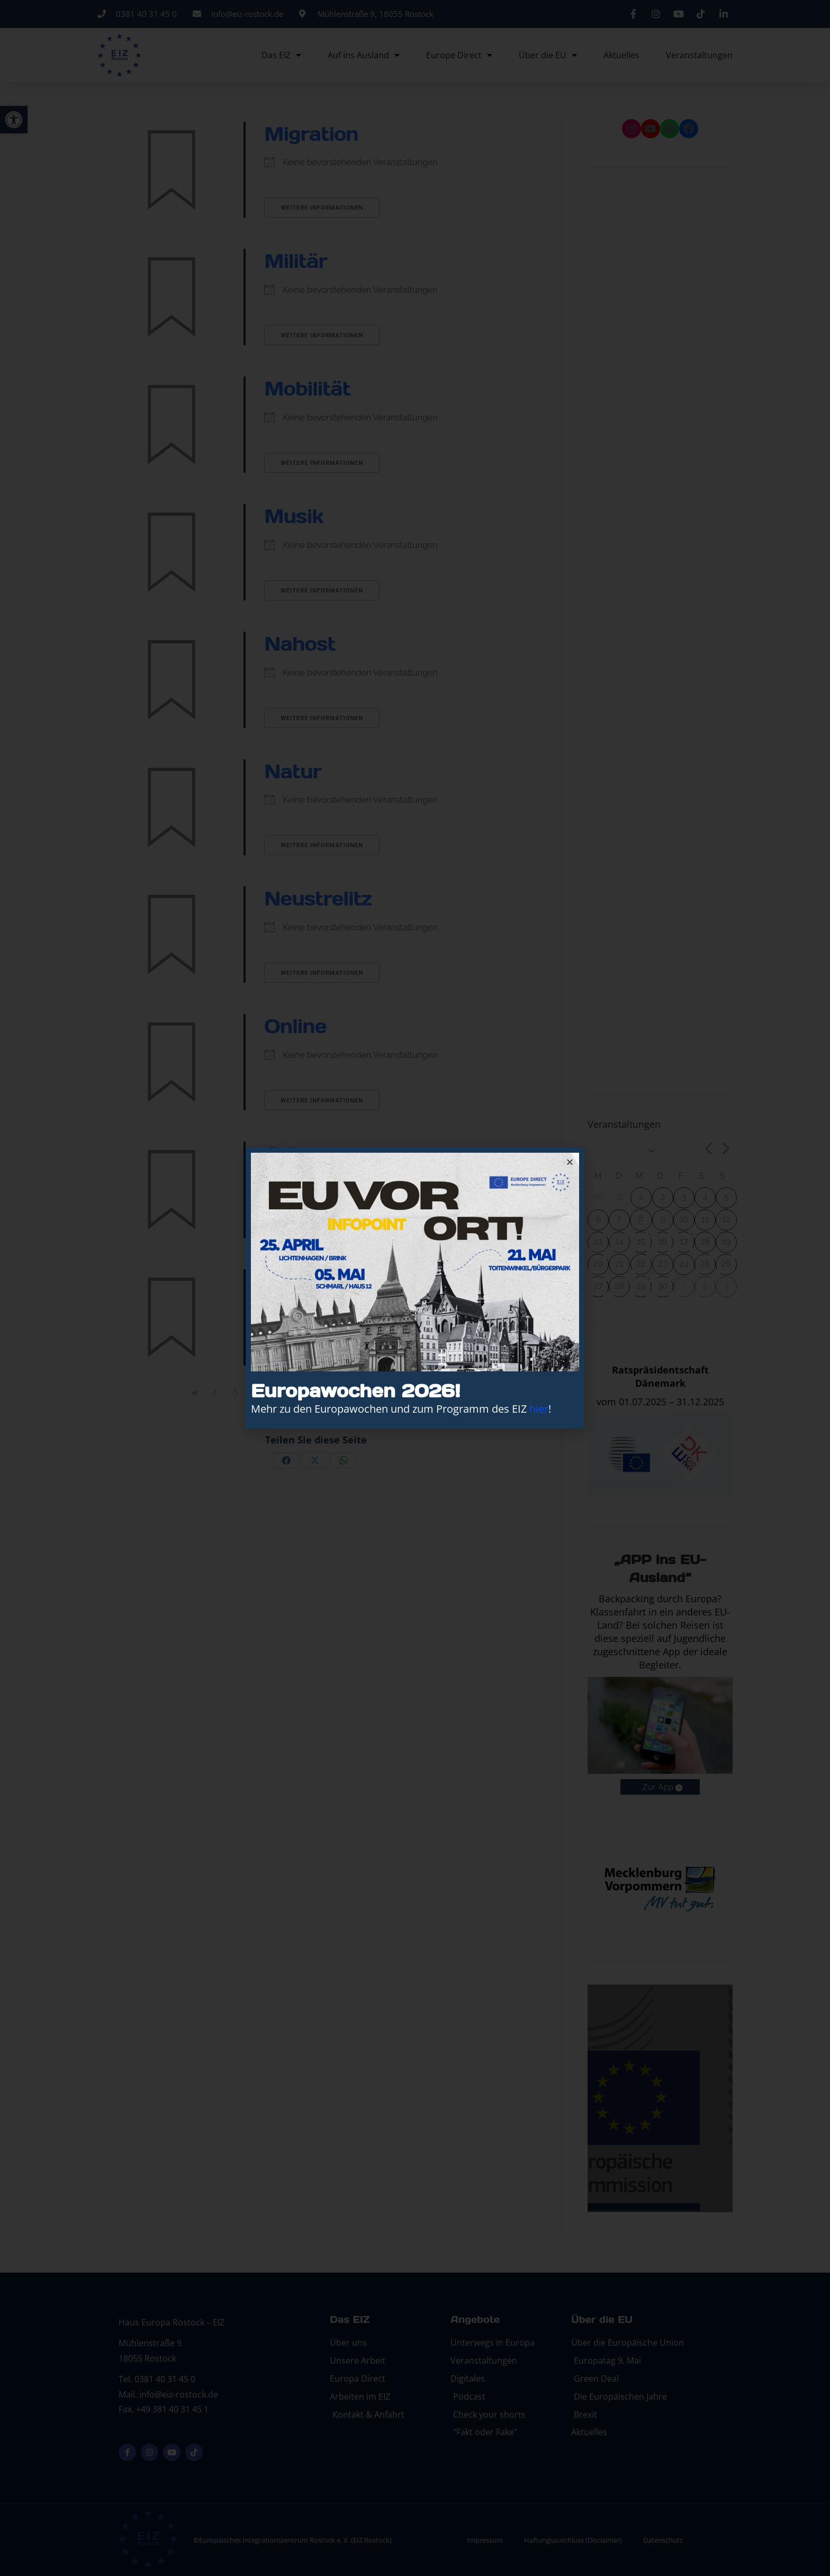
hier (538, 1409)
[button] (570, 1162)
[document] (415, 1288)
